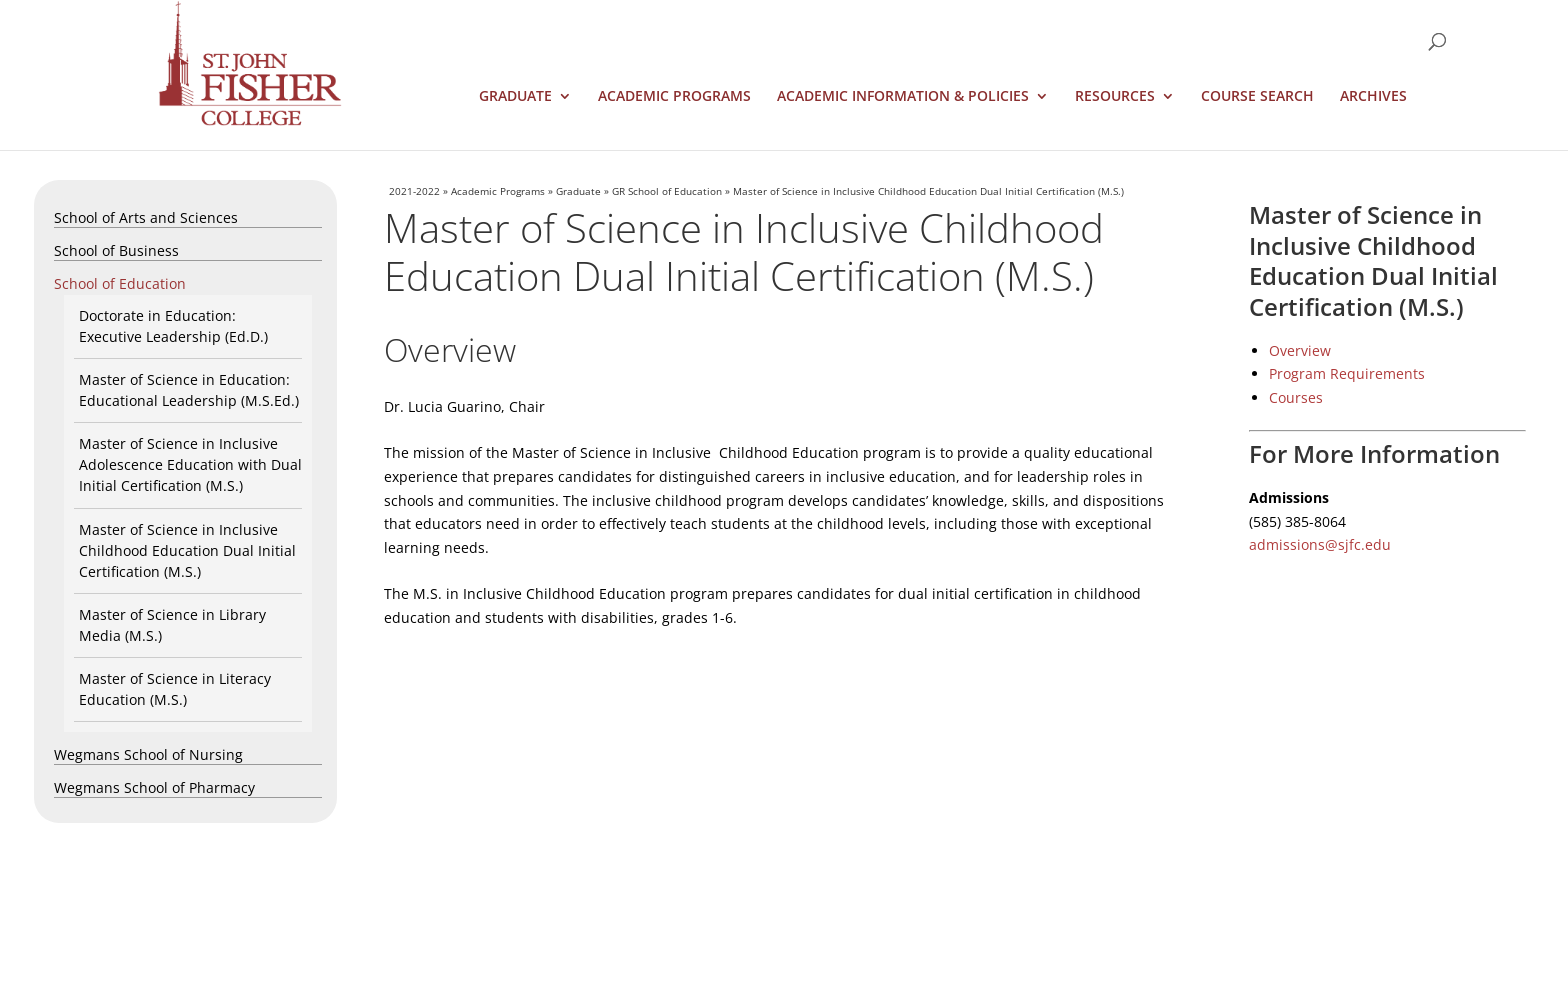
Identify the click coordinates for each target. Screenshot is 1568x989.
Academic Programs (674, 97)
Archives (1373, 97)
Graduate (515, 97)
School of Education (120, 283)
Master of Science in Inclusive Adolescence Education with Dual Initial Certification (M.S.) (190, 464)
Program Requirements (1347, 373)
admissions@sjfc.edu (1320, 544)
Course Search (1257, 97)
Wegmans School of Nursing (148, 754)
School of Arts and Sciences (146, 217)
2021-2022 (414, 191)
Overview (1300, 350)
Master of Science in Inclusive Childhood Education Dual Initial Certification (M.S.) (187, 550)
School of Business (116, 250)
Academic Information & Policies (903, 97)
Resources (1115, 97)
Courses (1296, 397)
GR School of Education (667, 191)
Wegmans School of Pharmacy (154, 787)
